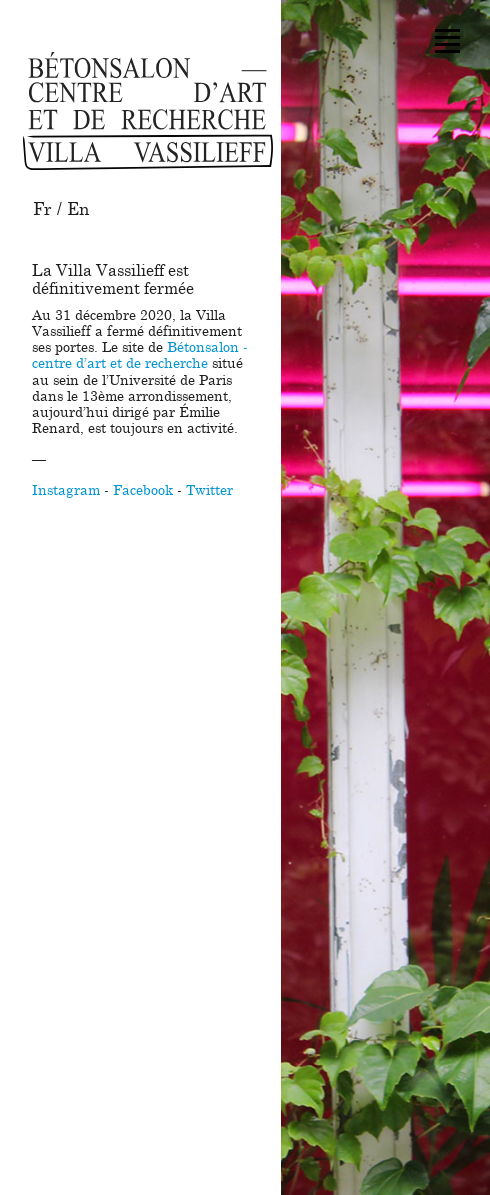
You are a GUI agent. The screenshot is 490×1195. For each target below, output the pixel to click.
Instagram (66, 491)
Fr (42, 209)
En (78, 209)
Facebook (143, 491)
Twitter (209, 491)
